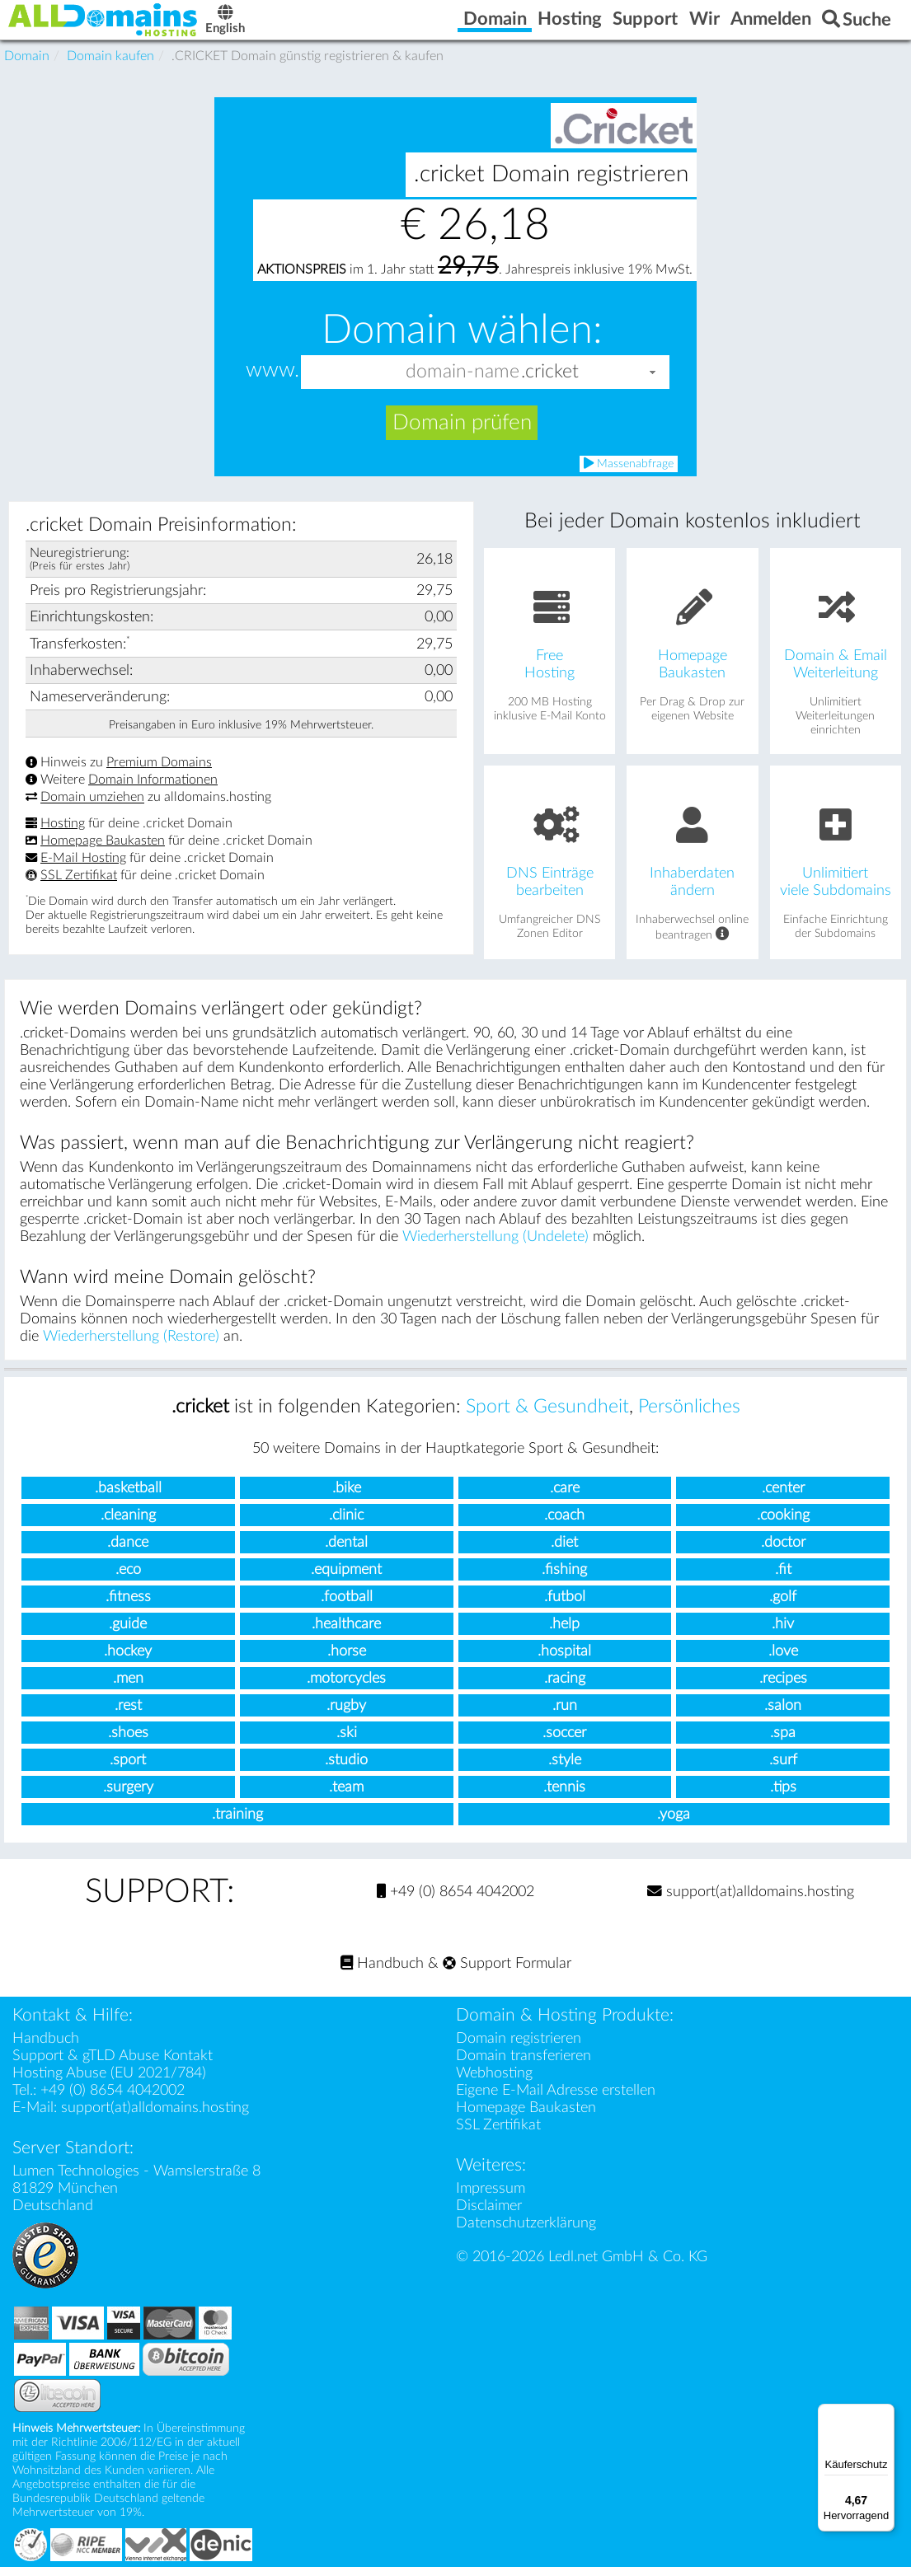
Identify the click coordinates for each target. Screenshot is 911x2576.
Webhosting (494, 2082)
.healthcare (346, 1633)
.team (346, 1796)
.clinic (346, 1524)
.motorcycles (346, 1687)
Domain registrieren (518, 2047)
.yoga (673, 1823)
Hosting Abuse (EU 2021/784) (109, 2082)
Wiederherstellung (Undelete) (495, 1246)
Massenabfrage (629, 472)
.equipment (346, 1578)
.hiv (783, 1633)
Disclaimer (489, 2215)
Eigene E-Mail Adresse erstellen (555, 2099)
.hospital (564, 1660)
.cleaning (128, 1524)
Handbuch (382, 1972)
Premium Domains (159, 771)
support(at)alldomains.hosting (750, 1901)
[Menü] (885, 2414)
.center (783, 1497)
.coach (564, 1524)
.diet (564, 1551)
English (268, 26)
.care (565, 1497)
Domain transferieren (523, 2065)
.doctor (783, 1551)
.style (564, 1769)
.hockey (128, 1660)
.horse (346, 1660)
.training (237, 1823)
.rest (128, 1714)
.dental (346, 1551)
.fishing (564, 1578)
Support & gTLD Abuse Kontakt (112, 2065)
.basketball (128, 1497)
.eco (128, 1578)
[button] (652, 381)
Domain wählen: (462, 339)
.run (564, 1714)
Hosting (62, 832)
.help (564, 1633)
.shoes (128, 1742)
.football (347, 1606)
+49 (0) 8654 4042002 (455, 1901)
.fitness (128, 1606)
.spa (783, 1742)
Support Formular (507, 1972)
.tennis (564, 1796)
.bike (346, 1497)
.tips (783, 1796)
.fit (783, 1578)
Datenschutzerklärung (526, 2232)
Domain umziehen (92, 806)
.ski (346, 1742)
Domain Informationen (153, 789)
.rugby (346, 1714)
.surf (783, 1769)
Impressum (490, 2197)
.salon (782, 1714)
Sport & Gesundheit (547, 1416)
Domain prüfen (462, 432)
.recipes (783, 1687)
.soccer (564, 1742)
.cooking (783, 1524)
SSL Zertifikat (78, 884)
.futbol (564, 1606)
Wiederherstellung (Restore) (131, 1345)
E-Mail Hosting (83, 866)
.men (128, 1687)
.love (783, 1660)
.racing (564, 1687)
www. (272, 380)
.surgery (128, 1796)
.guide (128, 1633)
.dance (127, 1551)
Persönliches (689, 1416)
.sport (128, 1769)
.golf (782, 1606)
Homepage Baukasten (102, 849)
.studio (346, 1769)
